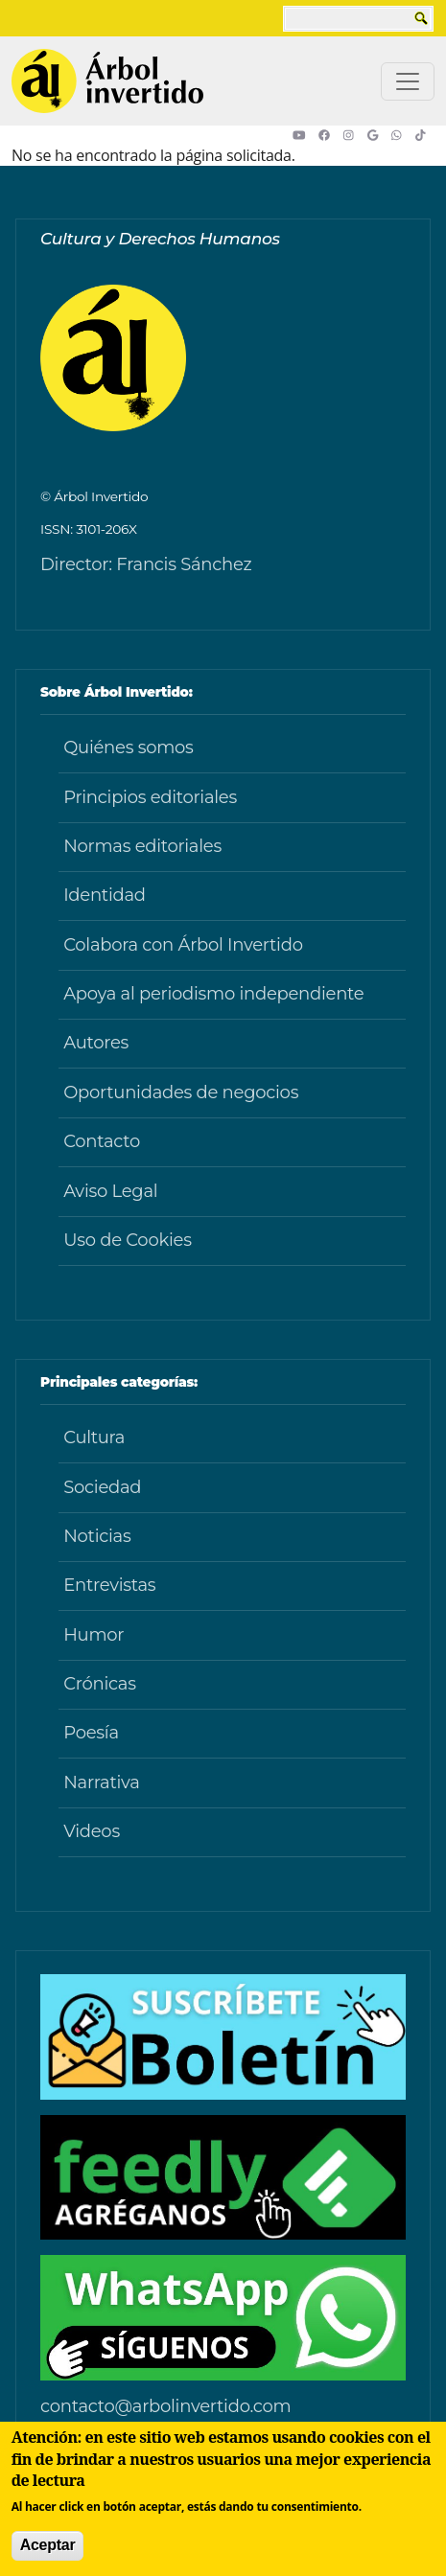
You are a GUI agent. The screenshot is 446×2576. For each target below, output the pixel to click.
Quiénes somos (128, 747)
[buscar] (358, 19)
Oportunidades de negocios (180, 1092)
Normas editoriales (142, 846)
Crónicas (99, 1683)
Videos (91, 1831)
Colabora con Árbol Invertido (183, 944)
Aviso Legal (110, 1191)
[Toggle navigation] (407, 81)
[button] (305, 135)
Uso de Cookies (127, 1240)
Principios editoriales (150, 797)
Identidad (104, 895)
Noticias (96, 1536)
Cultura (94, 1437)
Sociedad (102, 1487)
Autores (96, 1042)
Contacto (101, 1141)
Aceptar (48, 2545)
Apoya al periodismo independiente (213, 993)
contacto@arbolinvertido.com (165, 2406)
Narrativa (101, 1782)
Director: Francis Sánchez (145, 564)
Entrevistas (109, 1585)
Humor (93, 1634)
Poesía (91, 1732)
